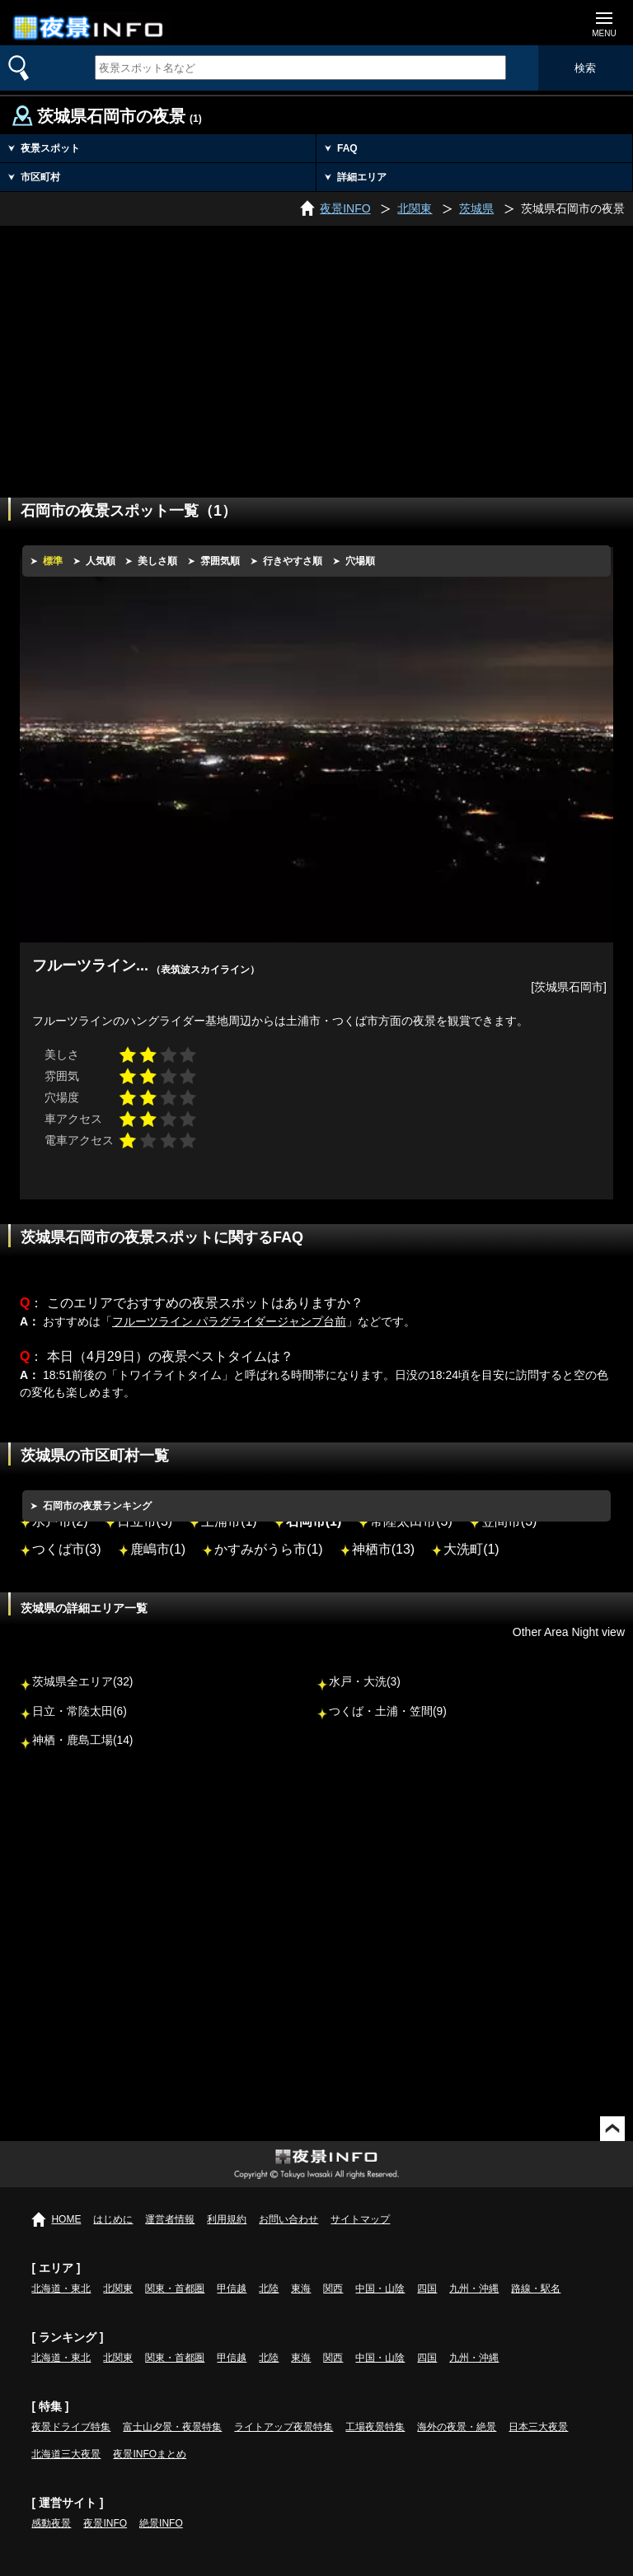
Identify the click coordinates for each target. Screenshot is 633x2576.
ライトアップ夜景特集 (283, 2427)
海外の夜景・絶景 (456, 2427)
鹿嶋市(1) (158, 1549)
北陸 (269, 2288)
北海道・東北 (61, 2288)
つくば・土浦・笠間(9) (388, 1711)
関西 (333, 2288)
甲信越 (231, 2288)
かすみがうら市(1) (268, 1549)
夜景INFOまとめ (149, 2454)
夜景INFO (105, 2523)
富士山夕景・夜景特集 (172, 2427)
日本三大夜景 (538, 2427)
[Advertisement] (316, 349)
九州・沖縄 (474, 2288)
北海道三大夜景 (66, 2454)
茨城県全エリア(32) (82, 1682)
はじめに (113, 2219)
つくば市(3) (66, 1549)
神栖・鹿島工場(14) (82, 1740)
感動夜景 (51, 2523)
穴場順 (360, 561)
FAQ (347, 148)
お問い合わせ (288, 2219)
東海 (301, 2288)
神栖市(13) (383, 1549)
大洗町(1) (471, 1549)
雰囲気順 (220, 561)
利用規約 (226, 2219)
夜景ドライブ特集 (70, 2427)
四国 (427, 2288)
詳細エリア (362, 177)
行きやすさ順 (292, 561)
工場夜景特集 (375, 2427)
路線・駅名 (535, 2288)
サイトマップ (360, 2219)
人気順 (100, 561)
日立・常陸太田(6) (79, 1711)
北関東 (118, 2288)
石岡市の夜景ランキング (97, 1506)
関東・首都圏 (174, 2288)
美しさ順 (157, 561)
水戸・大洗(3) (365, 1682)
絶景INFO (161, 2523)
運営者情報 (170, 2219)
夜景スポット (50, 148)
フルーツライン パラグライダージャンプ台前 (229, 1321)
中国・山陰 (380, 2288)
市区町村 (40, 177)
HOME (66, 2219)
